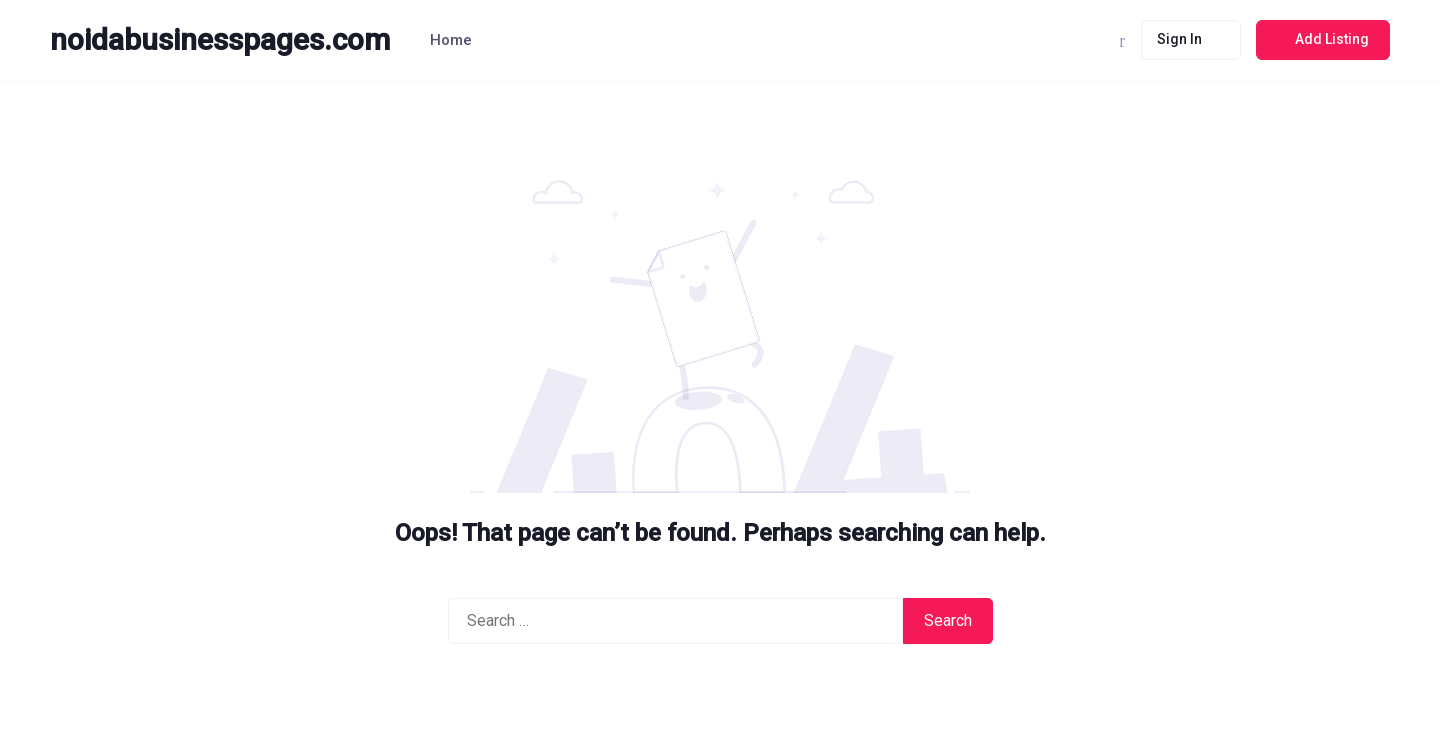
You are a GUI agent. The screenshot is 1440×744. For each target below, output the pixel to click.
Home (451, 40)
